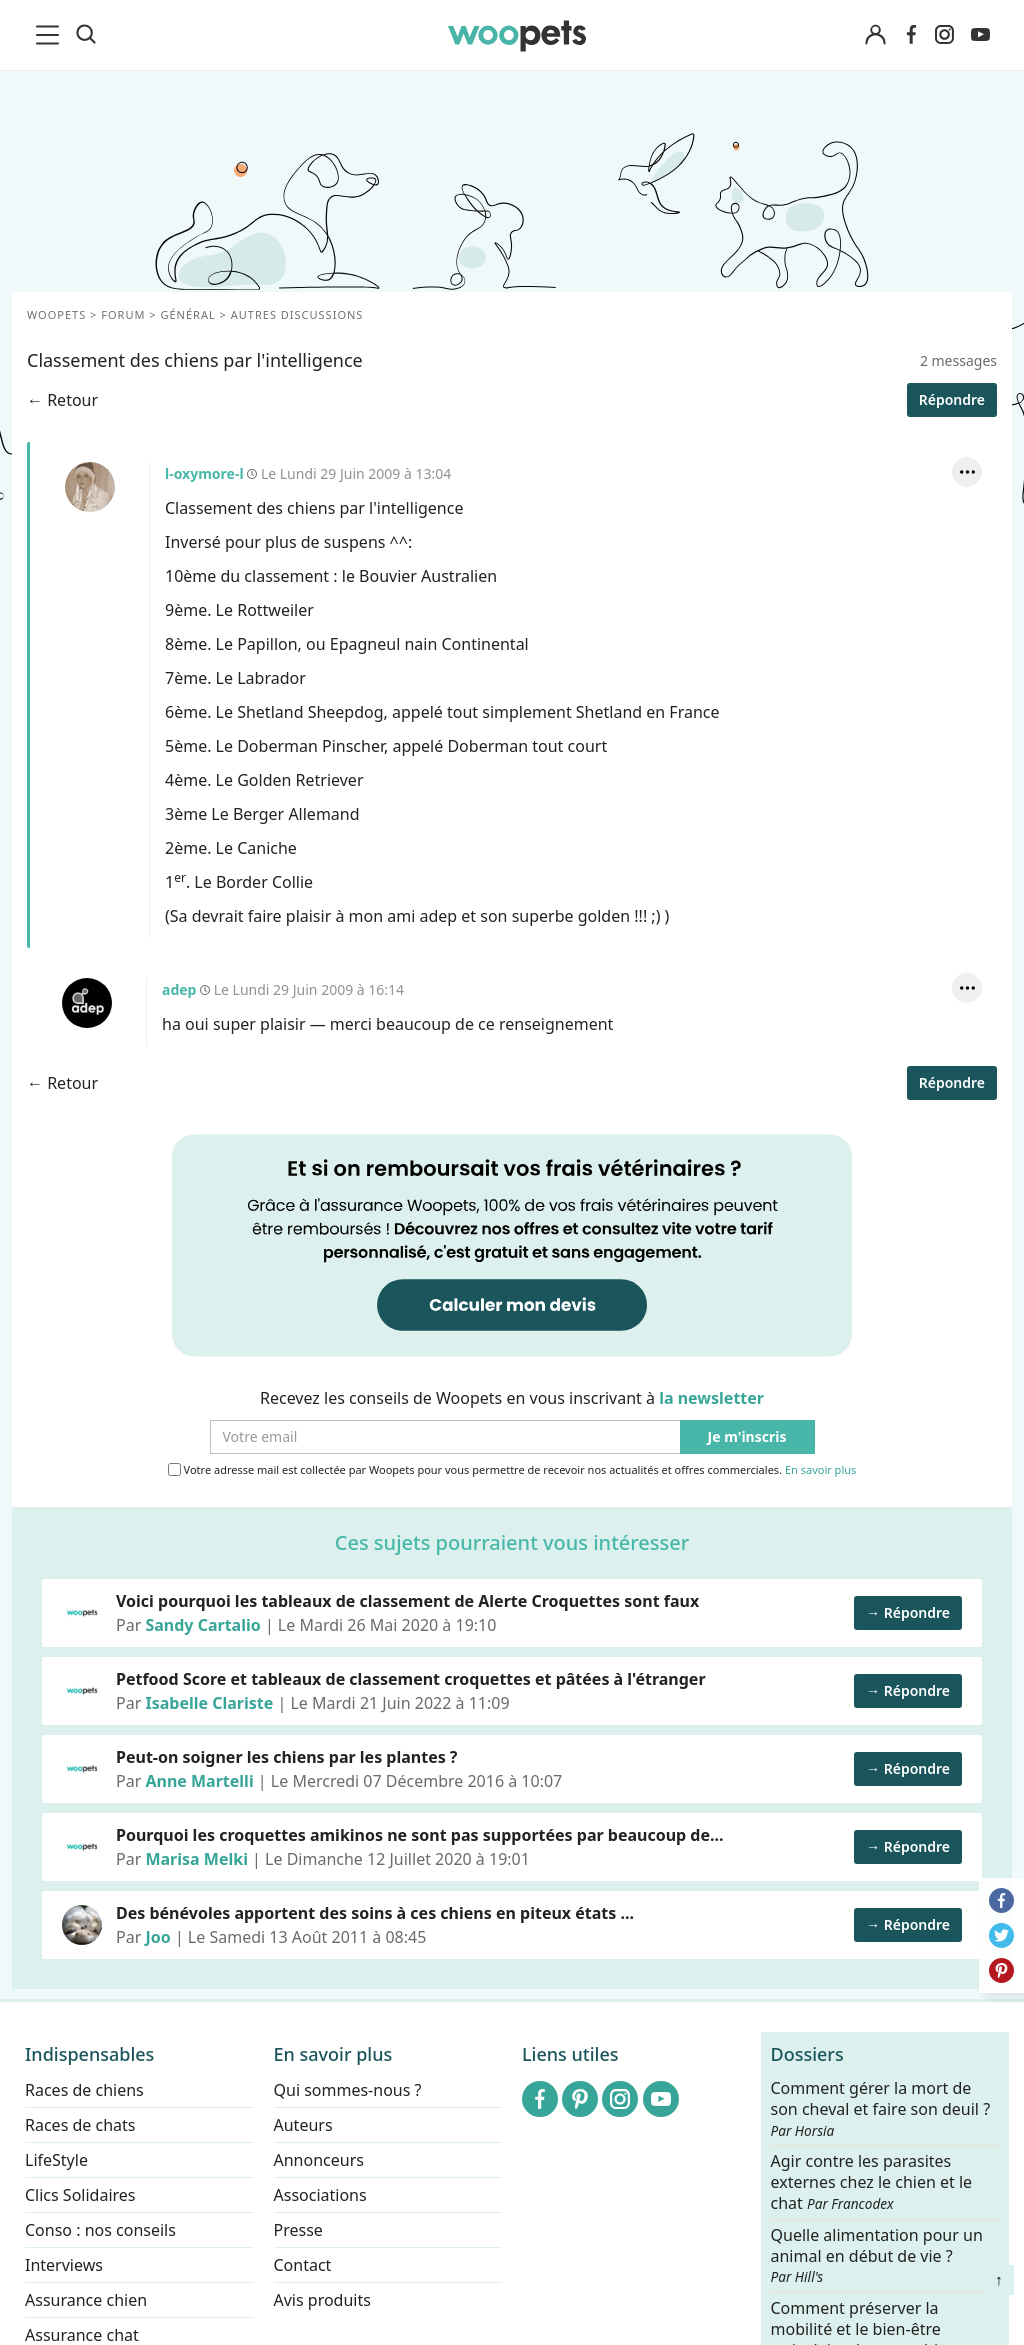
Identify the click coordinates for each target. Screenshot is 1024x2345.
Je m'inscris (747, 1437)
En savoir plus (820, 1470)
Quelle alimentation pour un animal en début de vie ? (877, 2255)
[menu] (51, 35)
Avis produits (322, 2300)
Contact (303, 2265)
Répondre (952, 399)
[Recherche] (86, 35)
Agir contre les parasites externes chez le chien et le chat (872, 2182)
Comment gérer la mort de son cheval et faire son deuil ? (881, 2109)
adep (87, 1003)
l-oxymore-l (90, 487)
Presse (298, 2230)
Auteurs (303, 2125)
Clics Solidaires (80, 2195)
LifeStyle (56, 2160)
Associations (320, 2195)
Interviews (64, 2265)
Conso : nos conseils (100, 2230)
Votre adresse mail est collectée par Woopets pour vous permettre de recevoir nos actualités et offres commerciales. (512, 1470)
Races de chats (80, 2125)
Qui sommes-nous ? (348, 2090)
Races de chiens (84, 2090)
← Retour (62, 400)
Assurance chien (86, 2300)
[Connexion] (875, 35)
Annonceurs (319, 2160)
